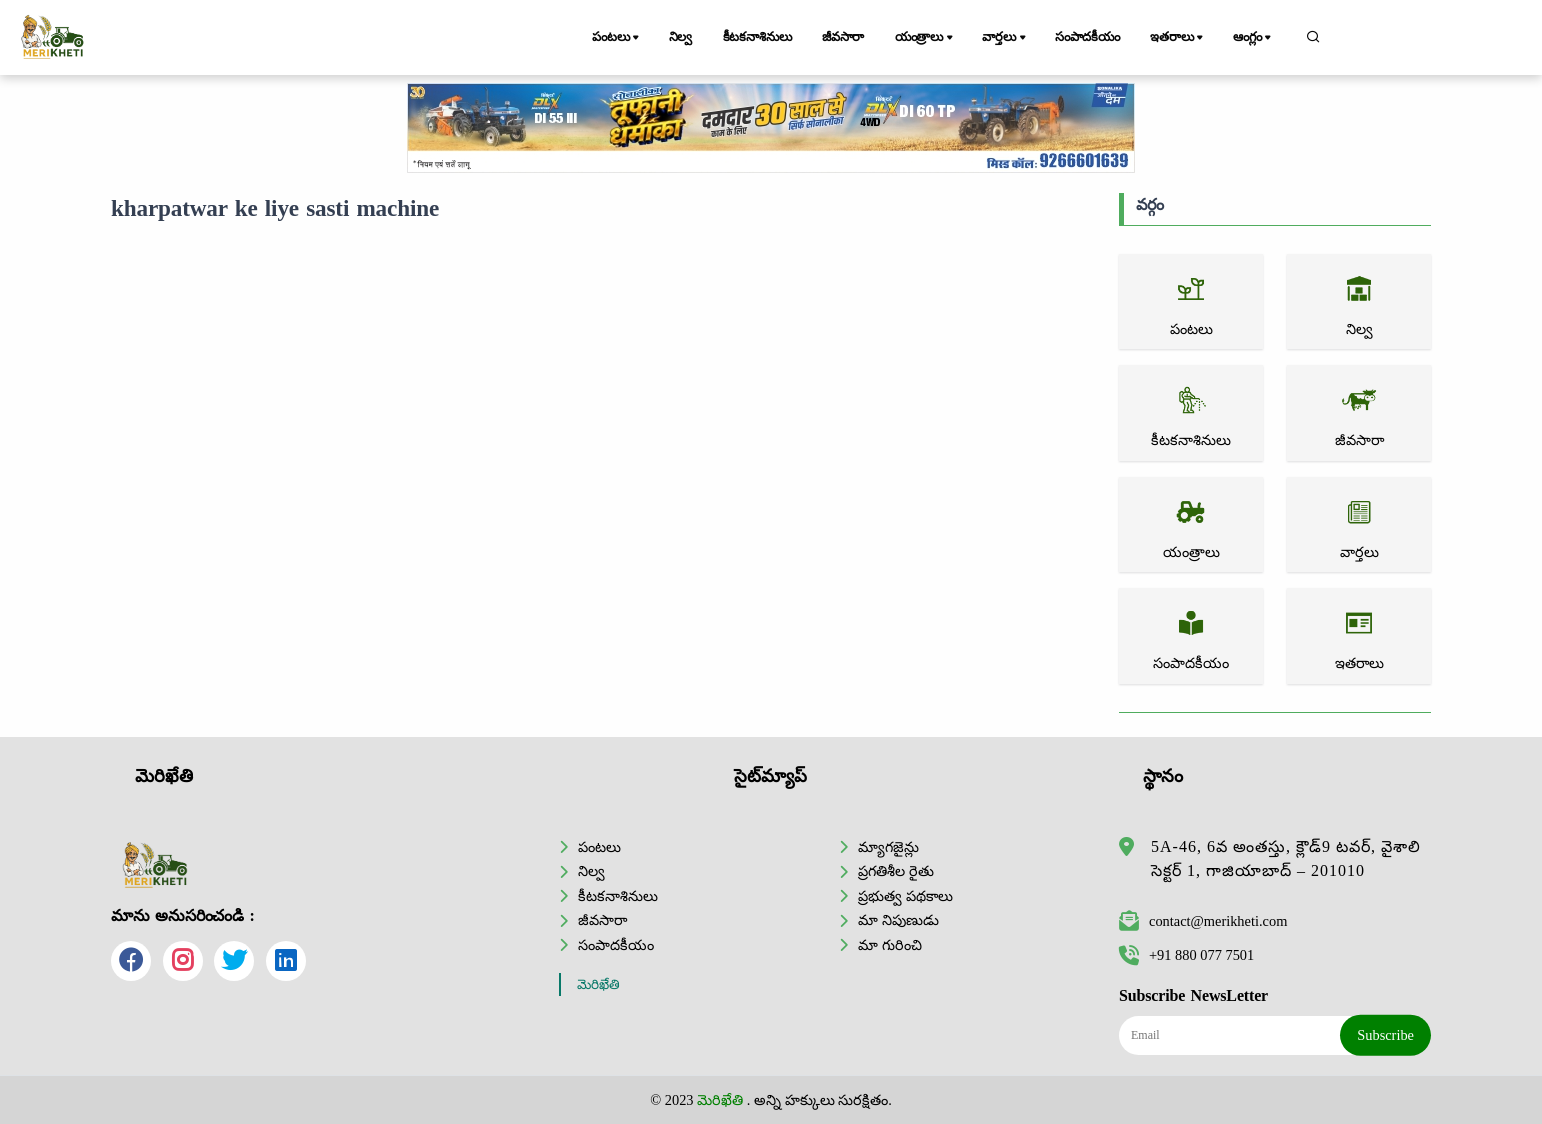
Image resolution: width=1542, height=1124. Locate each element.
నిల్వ (681, 37)
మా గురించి (890, 945)
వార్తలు (1005, 38)
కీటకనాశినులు (757, 37)
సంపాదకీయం (1087, 37)
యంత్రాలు (925, 38)
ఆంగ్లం (1253, 38)
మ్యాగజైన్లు (888, 847)
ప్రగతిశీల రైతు (896, 871)
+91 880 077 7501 (1186, 955)
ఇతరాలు (1178, 38)
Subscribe (1385, 1035)
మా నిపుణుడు (898, 920)
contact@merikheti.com (1203, 921)
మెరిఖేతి (598, 984)
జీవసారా (843, 37)
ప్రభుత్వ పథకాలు (905, 896)
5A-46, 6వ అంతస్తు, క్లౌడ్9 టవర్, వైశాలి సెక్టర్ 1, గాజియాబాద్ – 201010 (1286, 858)
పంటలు (617, 38)
